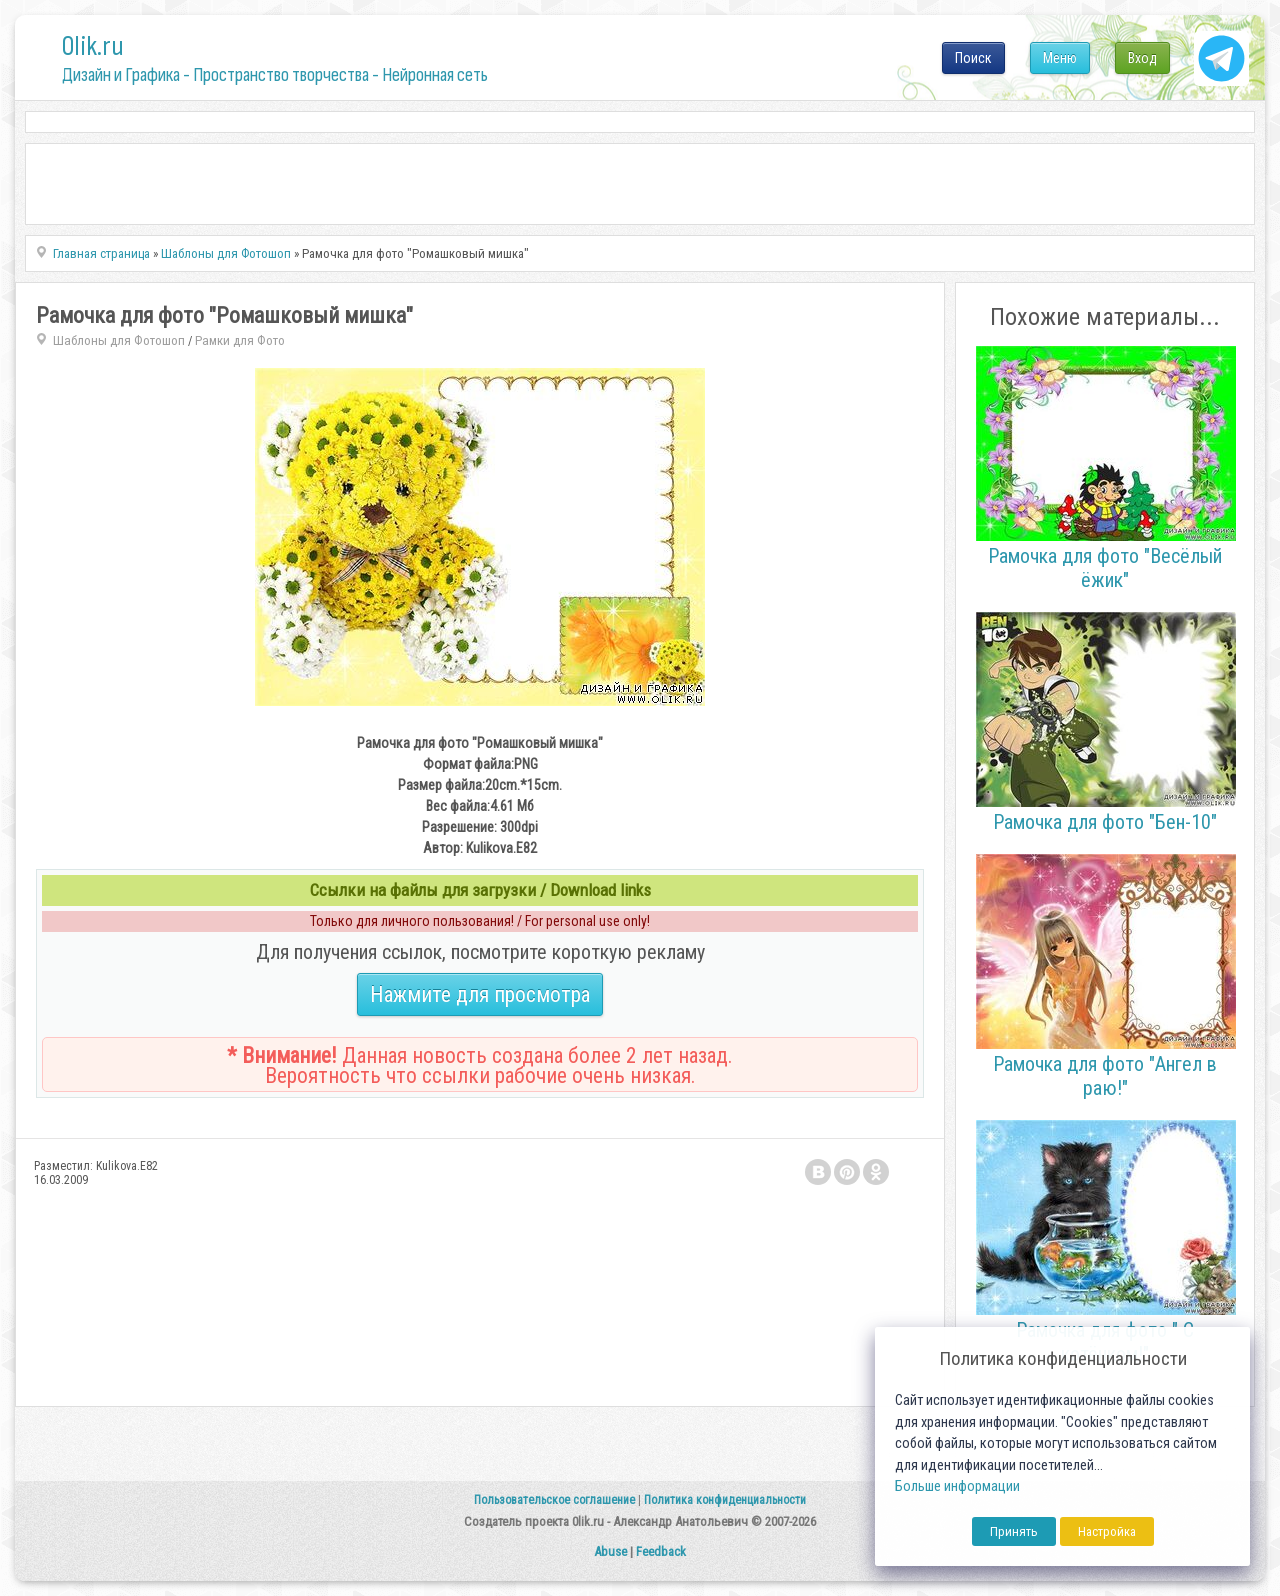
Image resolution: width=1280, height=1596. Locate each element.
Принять (1014, 1531)
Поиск (973, 58)
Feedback (661, 1551)
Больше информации (957, 1486)
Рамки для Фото (240, 340)
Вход (1142, 58)
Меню (1060, 58)
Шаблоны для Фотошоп (119, 340)
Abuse (610, 1551)
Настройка (1107, 1531)
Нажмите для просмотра (480, 994)
